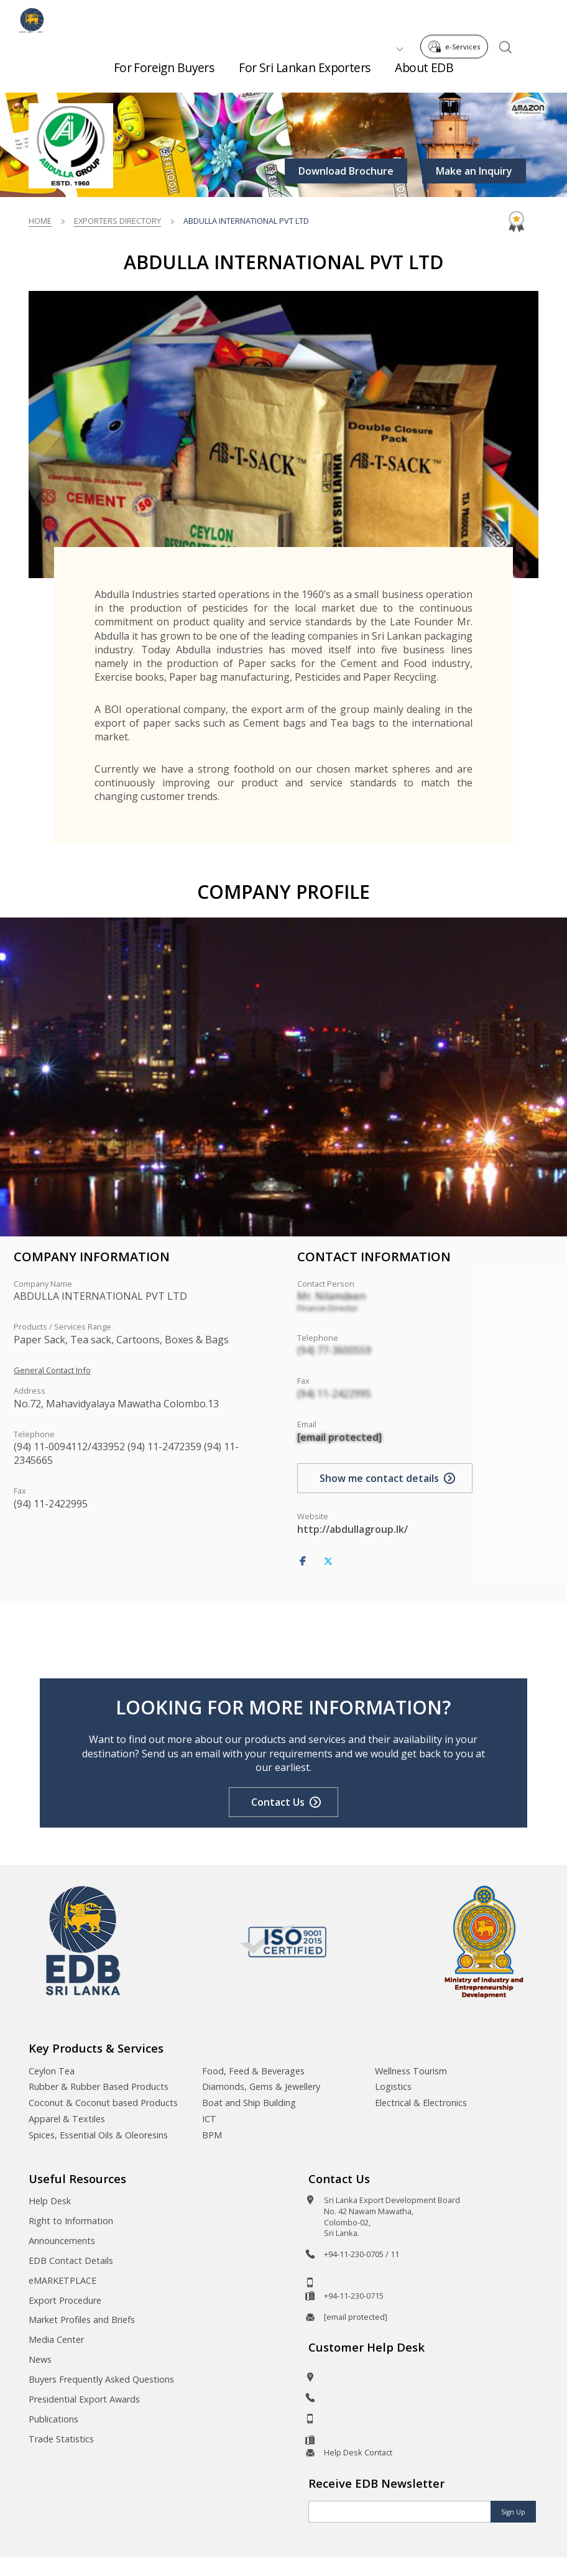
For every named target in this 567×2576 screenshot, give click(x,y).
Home (40, 220)
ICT (209, 2119)
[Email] (399, 2512)
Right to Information (71, 2221)
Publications (53, 2419)
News (40, 2359)
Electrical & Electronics (421, 2103)
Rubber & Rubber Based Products (98, 2086)
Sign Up (513, 2512)
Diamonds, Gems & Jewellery (261, 2086)
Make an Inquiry (474, 171)
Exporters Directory (117, 220)
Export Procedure (65, 2300)
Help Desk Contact (358, 2452)
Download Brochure (346, 171)
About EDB (424, 74)
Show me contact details (379, 1478)
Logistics (393, 2086)
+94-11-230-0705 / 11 (361, 2254)
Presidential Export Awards (84, 2399)
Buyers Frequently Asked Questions (101, 2379)
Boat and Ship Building (249, 2103)
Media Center (56, 2339)
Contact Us (278, 1802)
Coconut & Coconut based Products (103, 2103)
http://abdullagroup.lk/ (352, 1529)
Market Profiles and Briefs (82, 2319)
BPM (212, 2135)
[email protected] (339, 1437)
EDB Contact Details (71, 2260)
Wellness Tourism (411, 2071)
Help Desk (50, 2201)
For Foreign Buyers (164, 74)
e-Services (457, 17)
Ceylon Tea (52, 2071)
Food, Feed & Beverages (253, 2071)
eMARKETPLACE (62, 2280)
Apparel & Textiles (67, 2119)
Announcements (62, 2241)
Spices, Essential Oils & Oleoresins (98, 2135)
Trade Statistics (61, 2439)
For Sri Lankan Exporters (304, 74)
